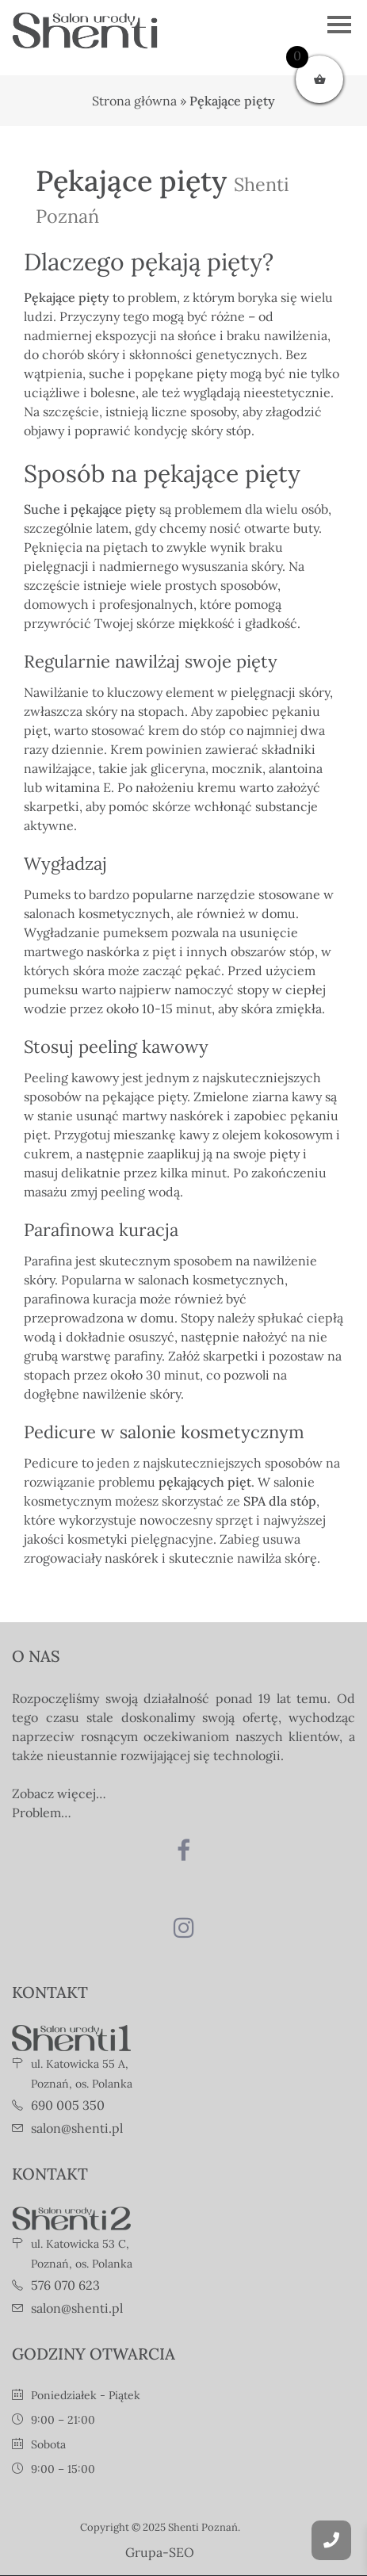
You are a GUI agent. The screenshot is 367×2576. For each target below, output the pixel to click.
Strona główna (134, 101)
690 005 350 (68, 2105)
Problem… (41, 1812)
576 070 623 (65, 2285)
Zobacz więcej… (59, 1793)
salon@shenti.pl (77, 2128)
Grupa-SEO (159, 2552)
